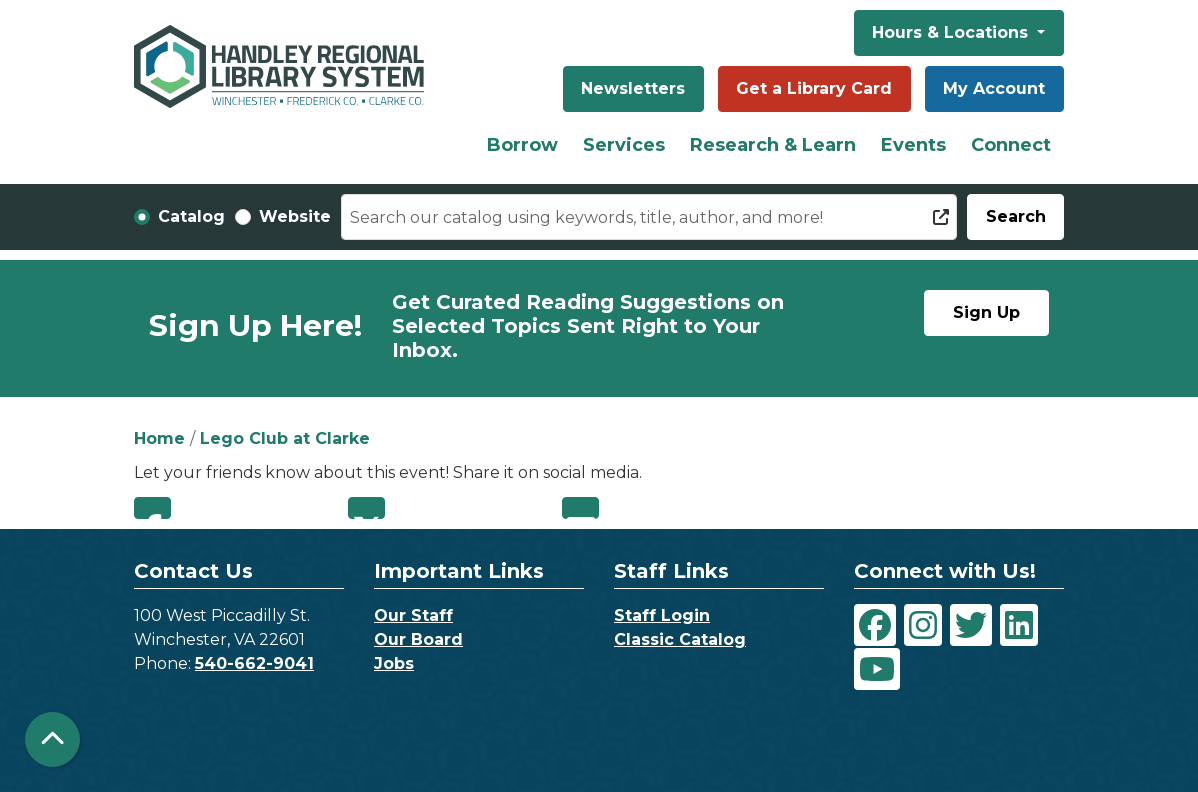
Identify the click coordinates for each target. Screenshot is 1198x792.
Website (295, 216)
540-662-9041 (254, 663)
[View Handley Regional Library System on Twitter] (971, 625)
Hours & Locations (952, 32)
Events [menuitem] (913, 145)
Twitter (366, 508)
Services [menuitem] (624, 145)
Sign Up (986, 312)
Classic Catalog (680, 639)
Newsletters (633, 88)
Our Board (418, 639)
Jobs (394, 663)
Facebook (152, 508)
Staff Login (662, 615)
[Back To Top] (52, 739)
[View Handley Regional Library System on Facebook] (875, 625)
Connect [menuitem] (1011, 145)
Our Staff (413, 615)
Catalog (191, 216)
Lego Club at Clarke (285, 438)
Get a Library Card (814, 88)
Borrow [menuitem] (522, 145)
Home (159, 438)
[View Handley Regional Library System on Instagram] (923, 625)
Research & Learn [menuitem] (773, 145)
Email (580, 508)
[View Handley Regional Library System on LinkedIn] (1019, 625)
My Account (994, 88)
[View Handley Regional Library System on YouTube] (877, 669)
